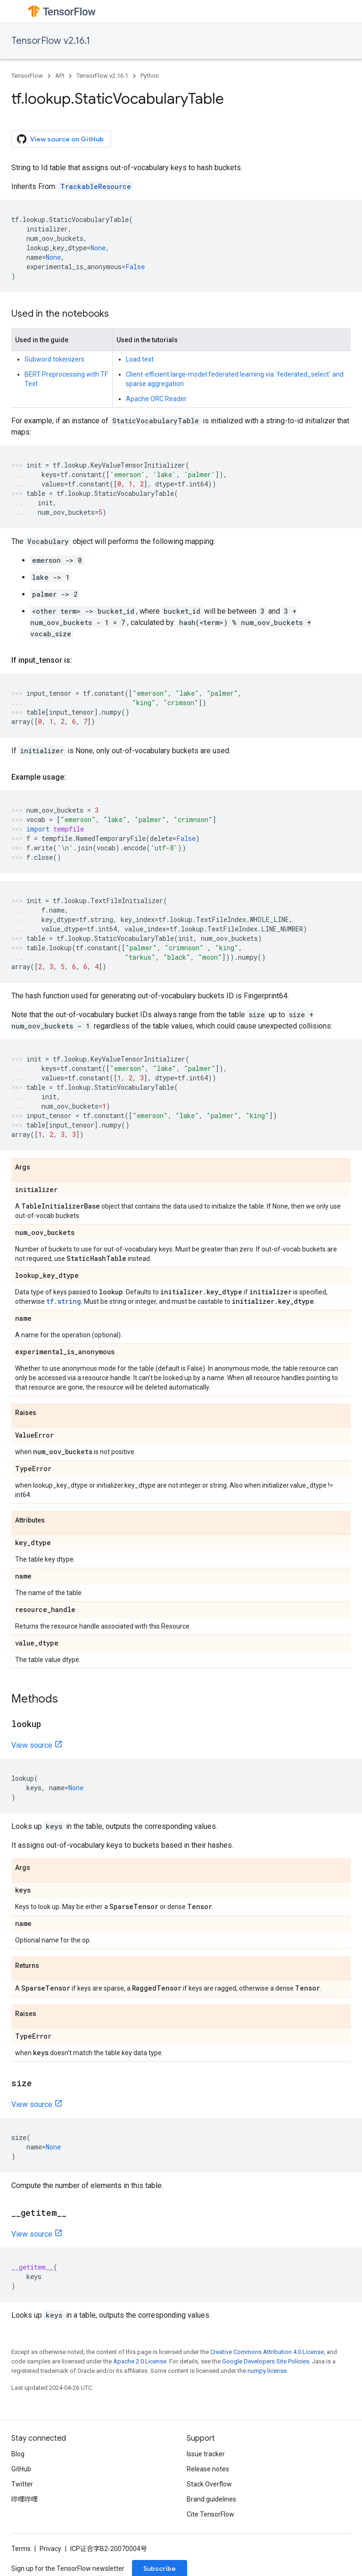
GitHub (21, 2469)
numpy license (267, 2370)
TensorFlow (27, 75)
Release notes (208, 2469)
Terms (21, 2548)
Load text (140, 359)
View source (31, 1745)
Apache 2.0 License (139, 2361)
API (59, 75)
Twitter (22, 2484)
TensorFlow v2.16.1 (50, 41)
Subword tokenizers (54, 359)
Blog (18, 2454)
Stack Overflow (209, 2484)
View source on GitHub (60, 139)
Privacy (50, 2548)
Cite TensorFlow (210, 2514)
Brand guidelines (211, 2499)
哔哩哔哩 (24, 2499)
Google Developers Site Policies (265, 2361)
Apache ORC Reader (156, 399)
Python (149, 75)
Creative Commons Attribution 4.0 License (267, 2351)
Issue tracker (206, 2454)
